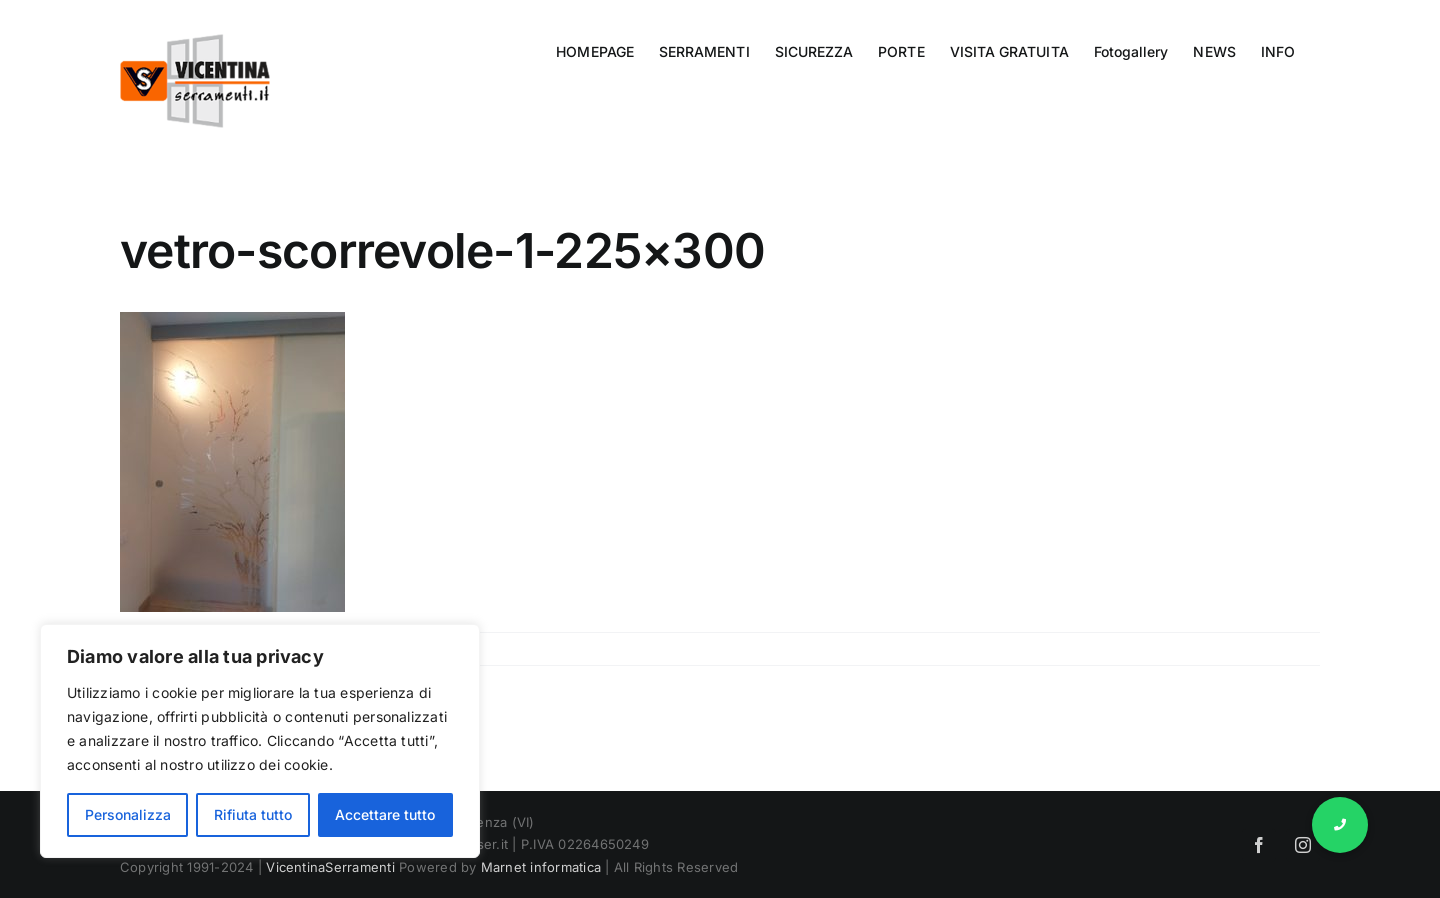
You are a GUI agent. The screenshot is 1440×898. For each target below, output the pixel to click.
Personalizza (128, 814)
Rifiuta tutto (253, 814)
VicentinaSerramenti (330, 867)
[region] (260, 741)
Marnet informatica (541, 867)
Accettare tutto (385, 814)
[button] (1340, 825)
